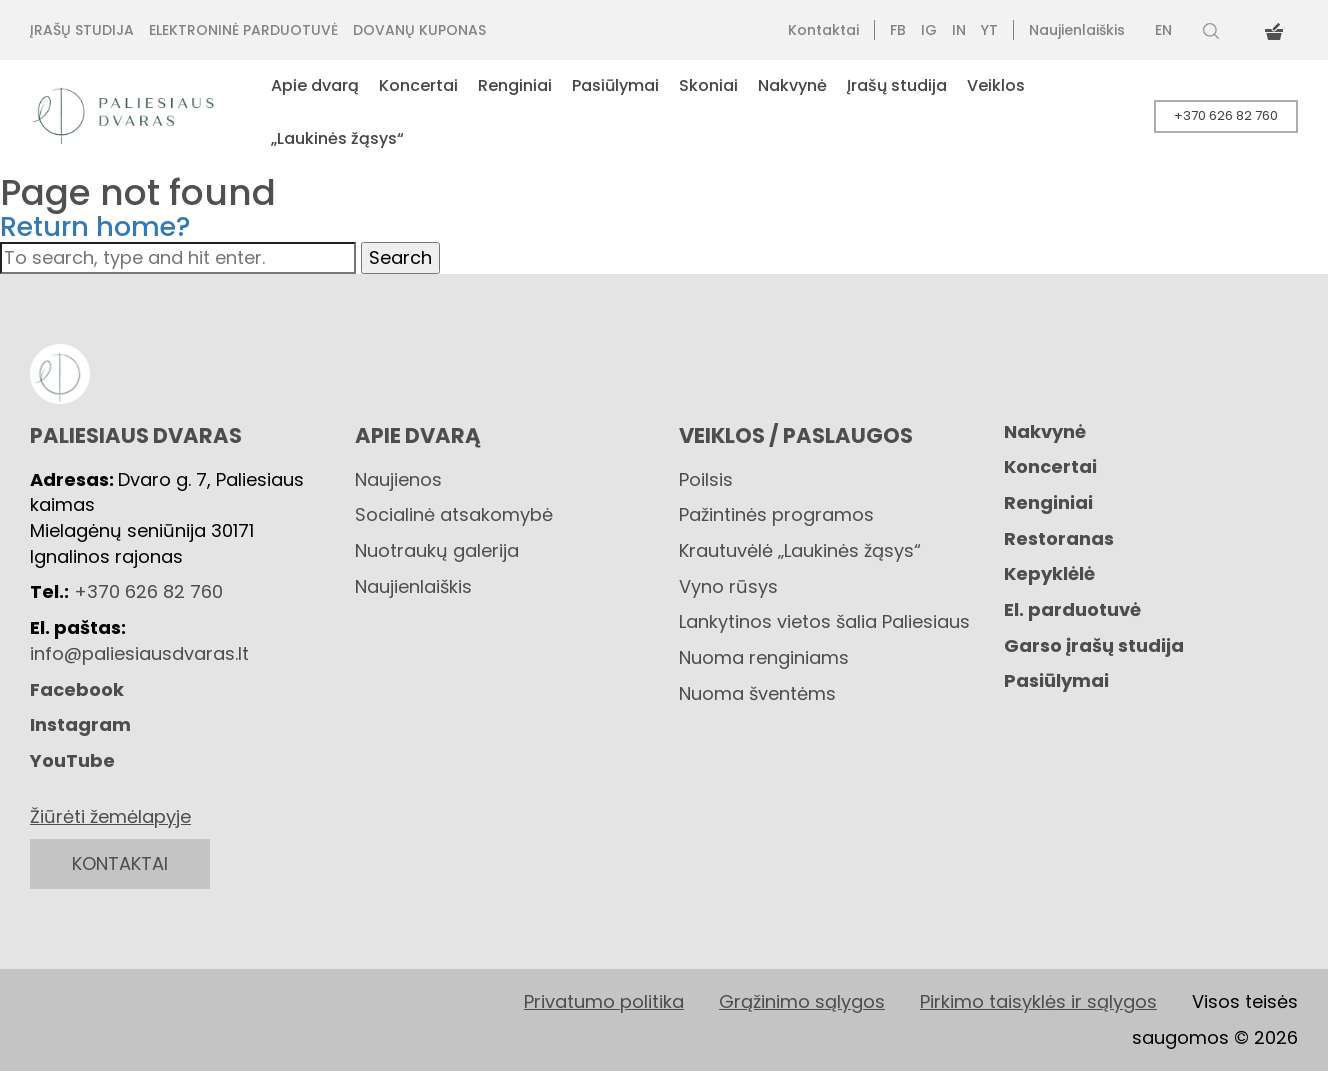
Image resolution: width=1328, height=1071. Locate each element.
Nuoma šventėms (757, 693)
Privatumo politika (604, 1001)
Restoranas (1059, 538)
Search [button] (400, 257)
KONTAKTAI (120, 863)
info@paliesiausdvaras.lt (139, 653)
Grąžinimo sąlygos (802, 1001)
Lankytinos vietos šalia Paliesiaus (824, 621)
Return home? (95, 226)
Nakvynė (1045, 431)
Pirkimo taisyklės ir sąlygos (1038, 1001)
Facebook (77, 689)
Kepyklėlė (1049, 573)
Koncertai (1050, 466)
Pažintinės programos (776, 514)
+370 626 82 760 (1226, 115)
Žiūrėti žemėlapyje (110, 816)
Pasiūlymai (1056, 680)
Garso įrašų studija (1094, 645)
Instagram (80, 724)
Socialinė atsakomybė (454, 514)
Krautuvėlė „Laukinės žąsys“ (800, 550)
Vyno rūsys (728, 586)
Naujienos (398, 479)
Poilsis (706, 479)
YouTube (72, 760)
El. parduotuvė (1072, 609)
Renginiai (1048, 502)
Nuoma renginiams (764, 657)
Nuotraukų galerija (437, 550)
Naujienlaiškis (413, 586)
